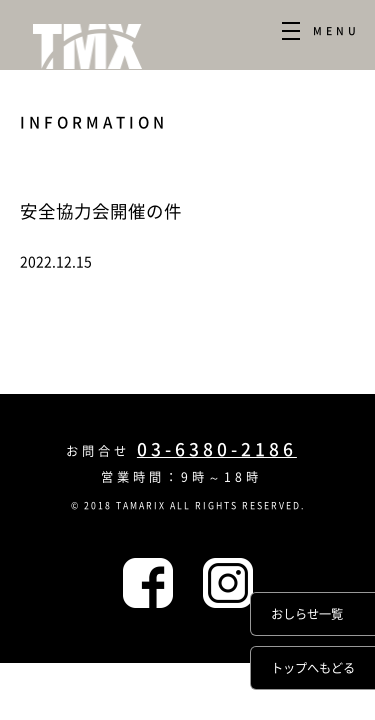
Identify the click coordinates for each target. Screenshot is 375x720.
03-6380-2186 (217, 449)
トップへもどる (313, 668)
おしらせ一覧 (307, 614)
